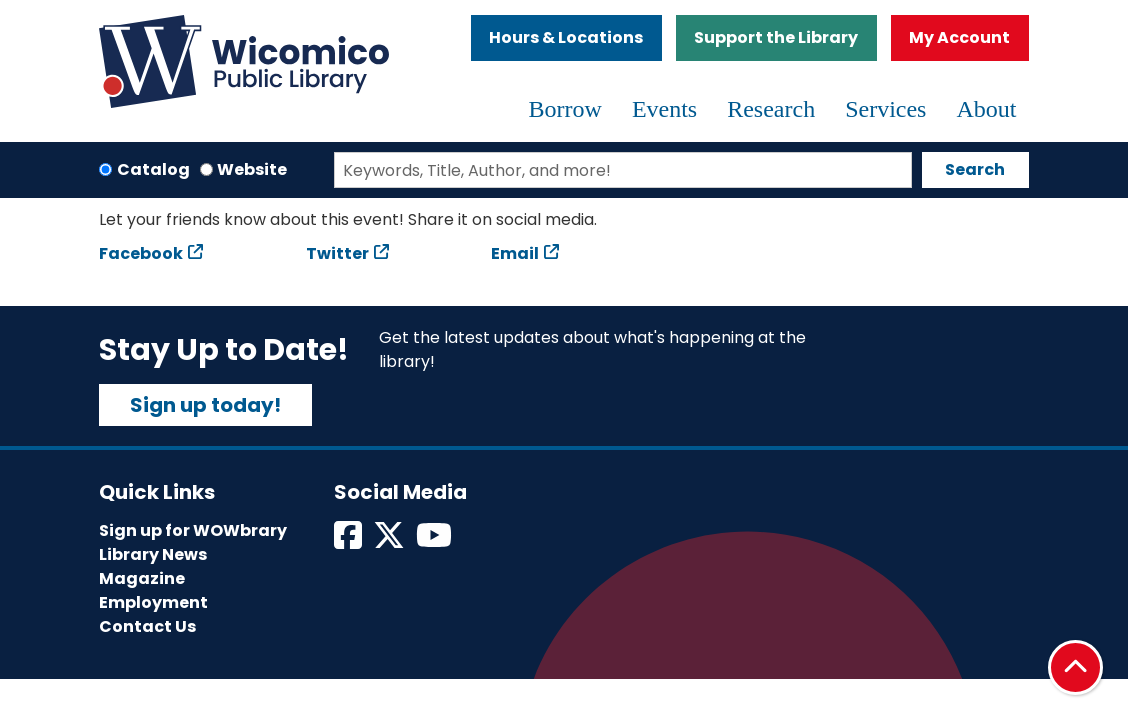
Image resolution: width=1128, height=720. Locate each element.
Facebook (141, 253)
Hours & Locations (566, 37)
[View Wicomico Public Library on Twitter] (390, 541)
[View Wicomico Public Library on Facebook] (349, 541)
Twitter (337, 253)
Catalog (153, 169)
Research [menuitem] (771, 109)
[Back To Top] (1075, 667)
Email (515, 253)
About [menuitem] (986, 109)
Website (252, 169)
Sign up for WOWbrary (193, 530)
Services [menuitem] (885, 109)
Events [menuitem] (664, 109)
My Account (959, 37)
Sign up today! (205, 405)
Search (975, 169)
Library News (153, 554)
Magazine (142, 578)
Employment (153, 602)
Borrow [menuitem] (565, 109)
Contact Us (147, 626)
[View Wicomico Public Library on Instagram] (435, 541)
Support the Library (776, 37)
